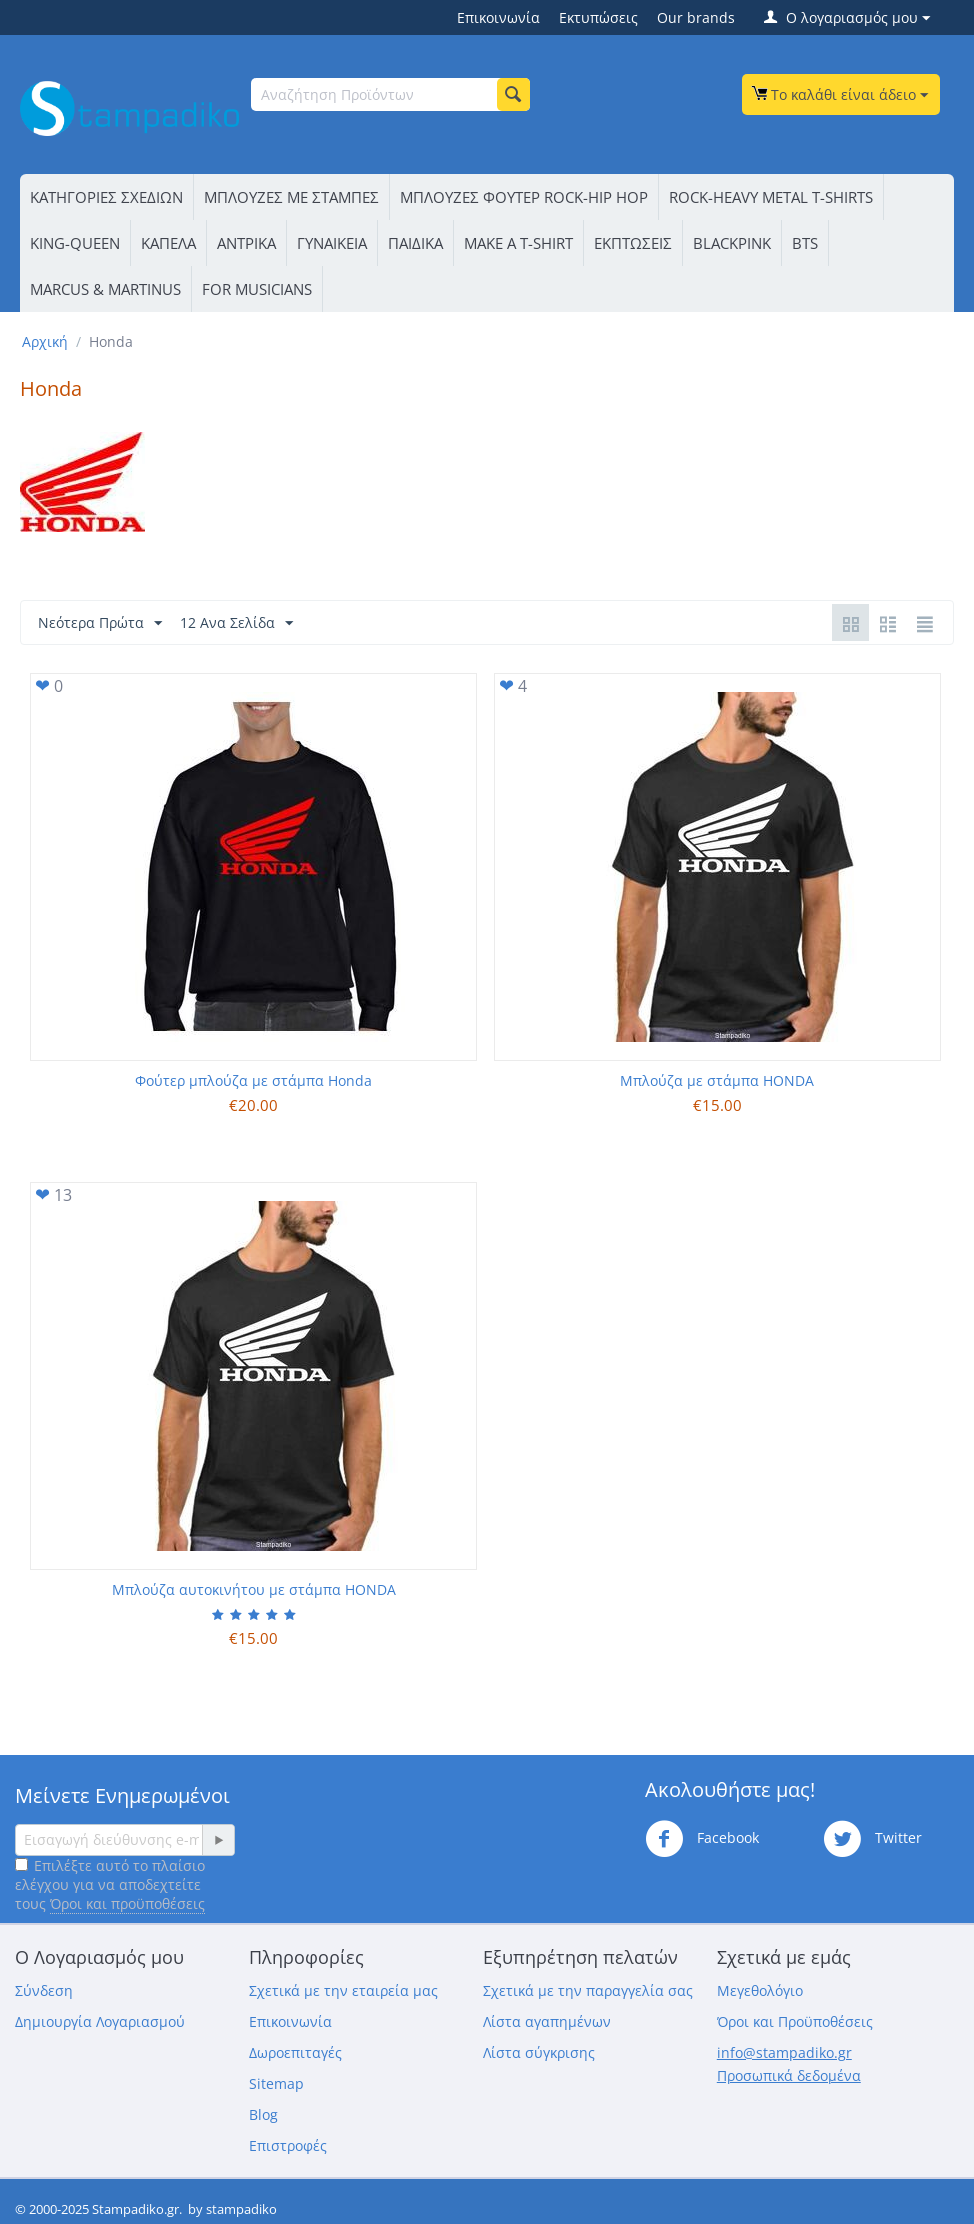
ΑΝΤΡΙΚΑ (246, 243)
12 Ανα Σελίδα (236, 623)
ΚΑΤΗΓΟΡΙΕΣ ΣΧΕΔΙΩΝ (106, 197)
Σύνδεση (44, 1990)
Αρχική (45, 341)
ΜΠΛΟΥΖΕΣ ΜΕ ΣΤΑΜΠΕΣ (291, 197)
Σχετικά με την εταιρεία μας (343, 1990)
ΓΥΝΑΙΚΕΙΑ (332, 243)
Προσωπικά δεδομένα (789, 2075)
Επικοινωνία (498, 17)
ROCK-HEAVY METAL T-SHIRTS (771, 197)
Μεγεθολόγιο (760, 1990)
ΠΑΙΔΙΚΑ (415, 243)
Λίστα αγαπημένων (547, 2021)
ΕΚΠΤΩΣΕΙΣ (633, 243)
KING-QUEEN (75, 243)
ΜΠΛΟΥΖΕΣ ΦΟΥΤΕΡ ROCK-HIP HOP (524, 197)
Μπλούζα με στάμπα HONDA (717, 1080)
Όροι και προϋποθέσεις (127, 1903)
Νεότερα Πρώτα (100, 623)
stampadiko (241, 2209)
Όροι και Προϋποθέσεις (795, 2021)
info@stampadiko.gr (784, 2052)
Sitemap (276, 2083)
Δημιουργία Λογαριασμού (100, 2021)
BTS (805, 243)
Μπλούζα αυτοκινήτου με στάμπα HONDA (254, 1589)
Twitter (872, 1839)
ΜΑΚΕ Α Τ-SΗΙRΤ (518, 243)
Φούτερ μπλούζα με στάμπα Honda (253, 1080)
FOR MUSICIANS (257, 289)
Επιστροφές (288, 2145)
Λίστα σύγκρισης (539, 2052)
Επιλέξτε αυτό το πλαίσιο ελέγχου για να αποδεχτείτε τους (110, 1884)
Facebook (702, 1839)
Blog (263, 2114)
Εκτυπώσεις (598, 17)
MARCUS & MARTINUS (105, 289)
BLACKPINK (732, 243)
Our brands (696, 17)
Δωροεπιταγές (295, 2052)
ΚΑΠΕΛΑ (168, 243)
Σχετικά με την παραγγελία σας (588, 1990)
